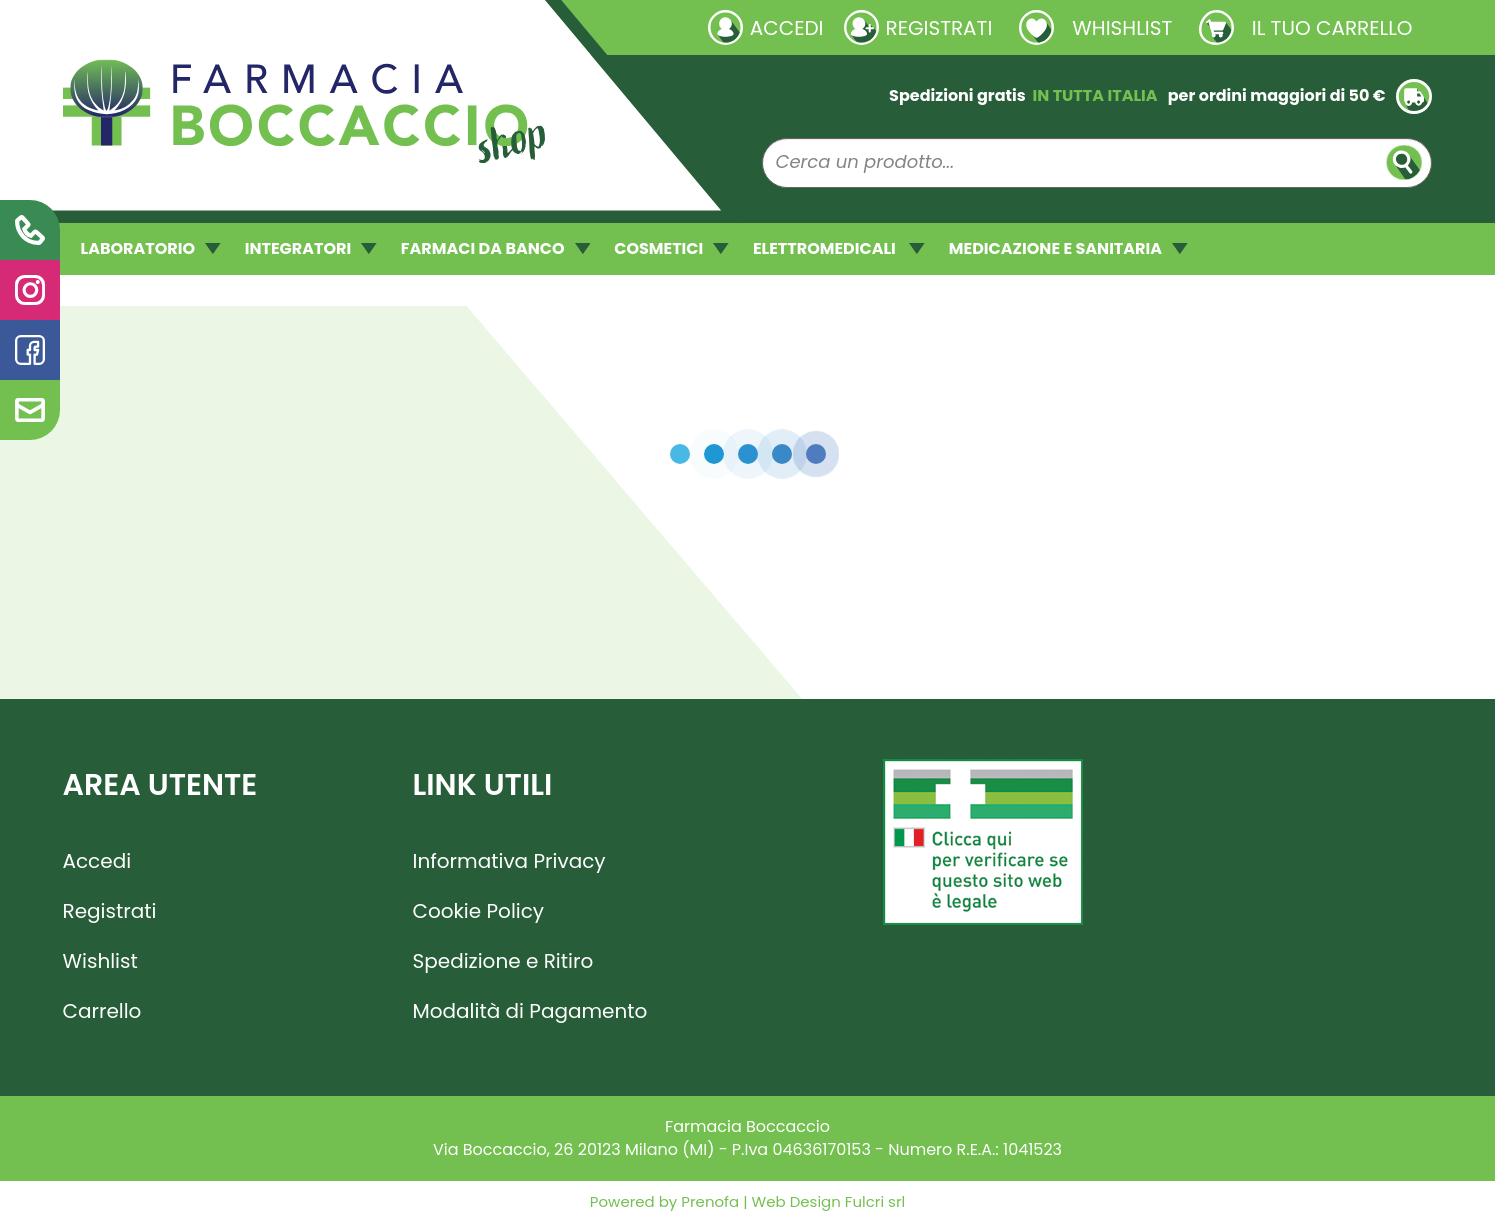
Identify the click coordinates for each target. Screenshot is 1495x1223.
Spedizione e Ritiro (503, 961)
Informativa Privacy (509, 861)
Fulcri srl (875, 1201)
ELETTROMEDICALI (839, 248)
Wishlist (100, 961)
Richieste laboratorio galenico (182, 27)
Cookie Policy (479, 911)
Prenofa (708, 1201)
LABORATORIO (151, 248)
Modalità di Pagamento (530, 1011)
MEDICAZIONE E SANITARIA (1068, 248)
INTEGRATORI (311, 248)
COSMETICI (671, 248)
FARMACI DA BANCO (495, 248)
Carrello (102, 1011)
